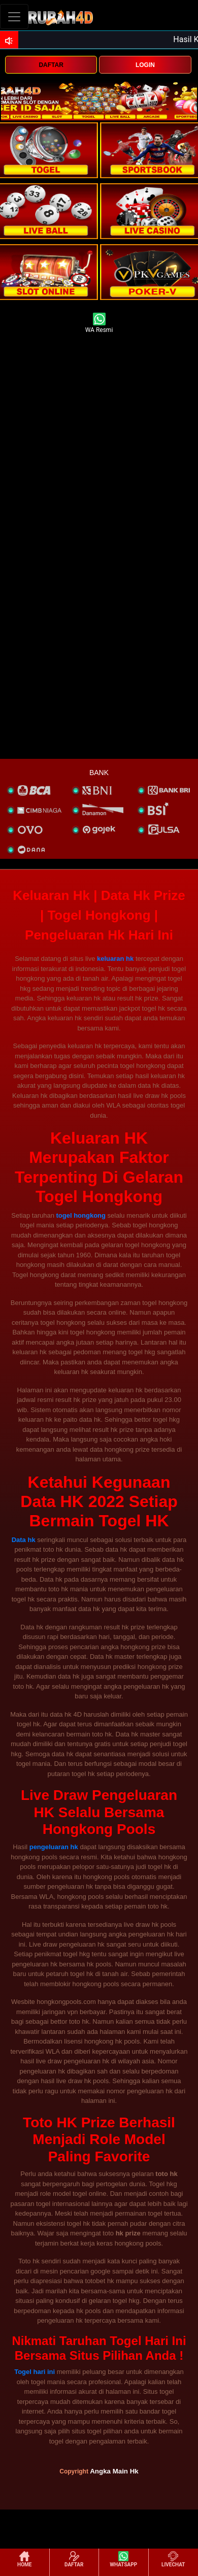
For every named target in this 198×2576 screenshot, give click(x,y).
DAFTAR (51, 65)
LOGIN (145, 65)
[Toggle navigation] (14, 16)
